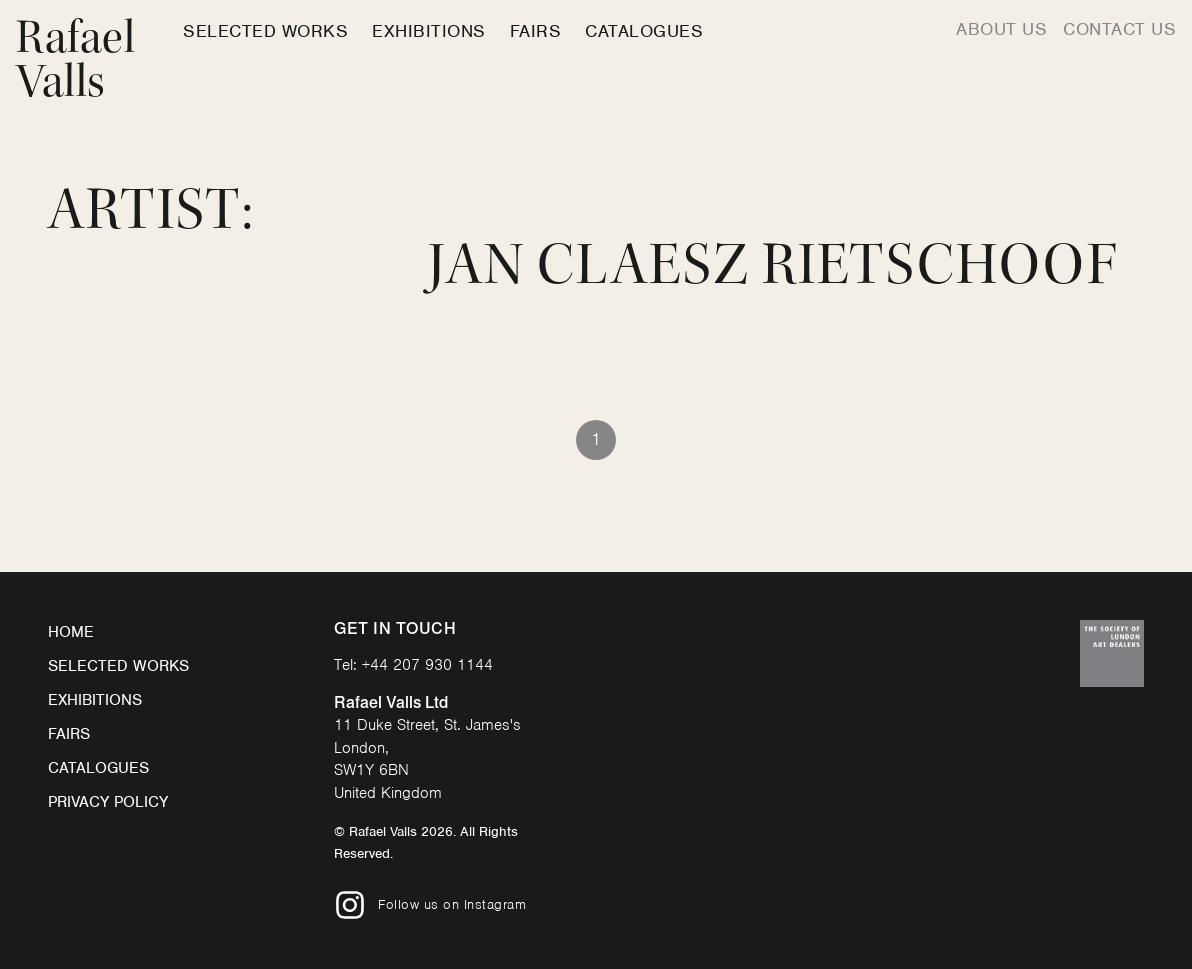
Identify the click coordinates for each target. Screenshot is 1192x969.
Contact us (1119, 29)
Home (71, 632)
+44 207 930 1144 (427, 665)
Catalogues (644, 31)
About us (1001, 29)
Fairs (536, 31)
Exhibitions (429, 31)
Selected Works (265, 31)
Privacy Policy (108, 802)
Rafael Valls (75, 59)
